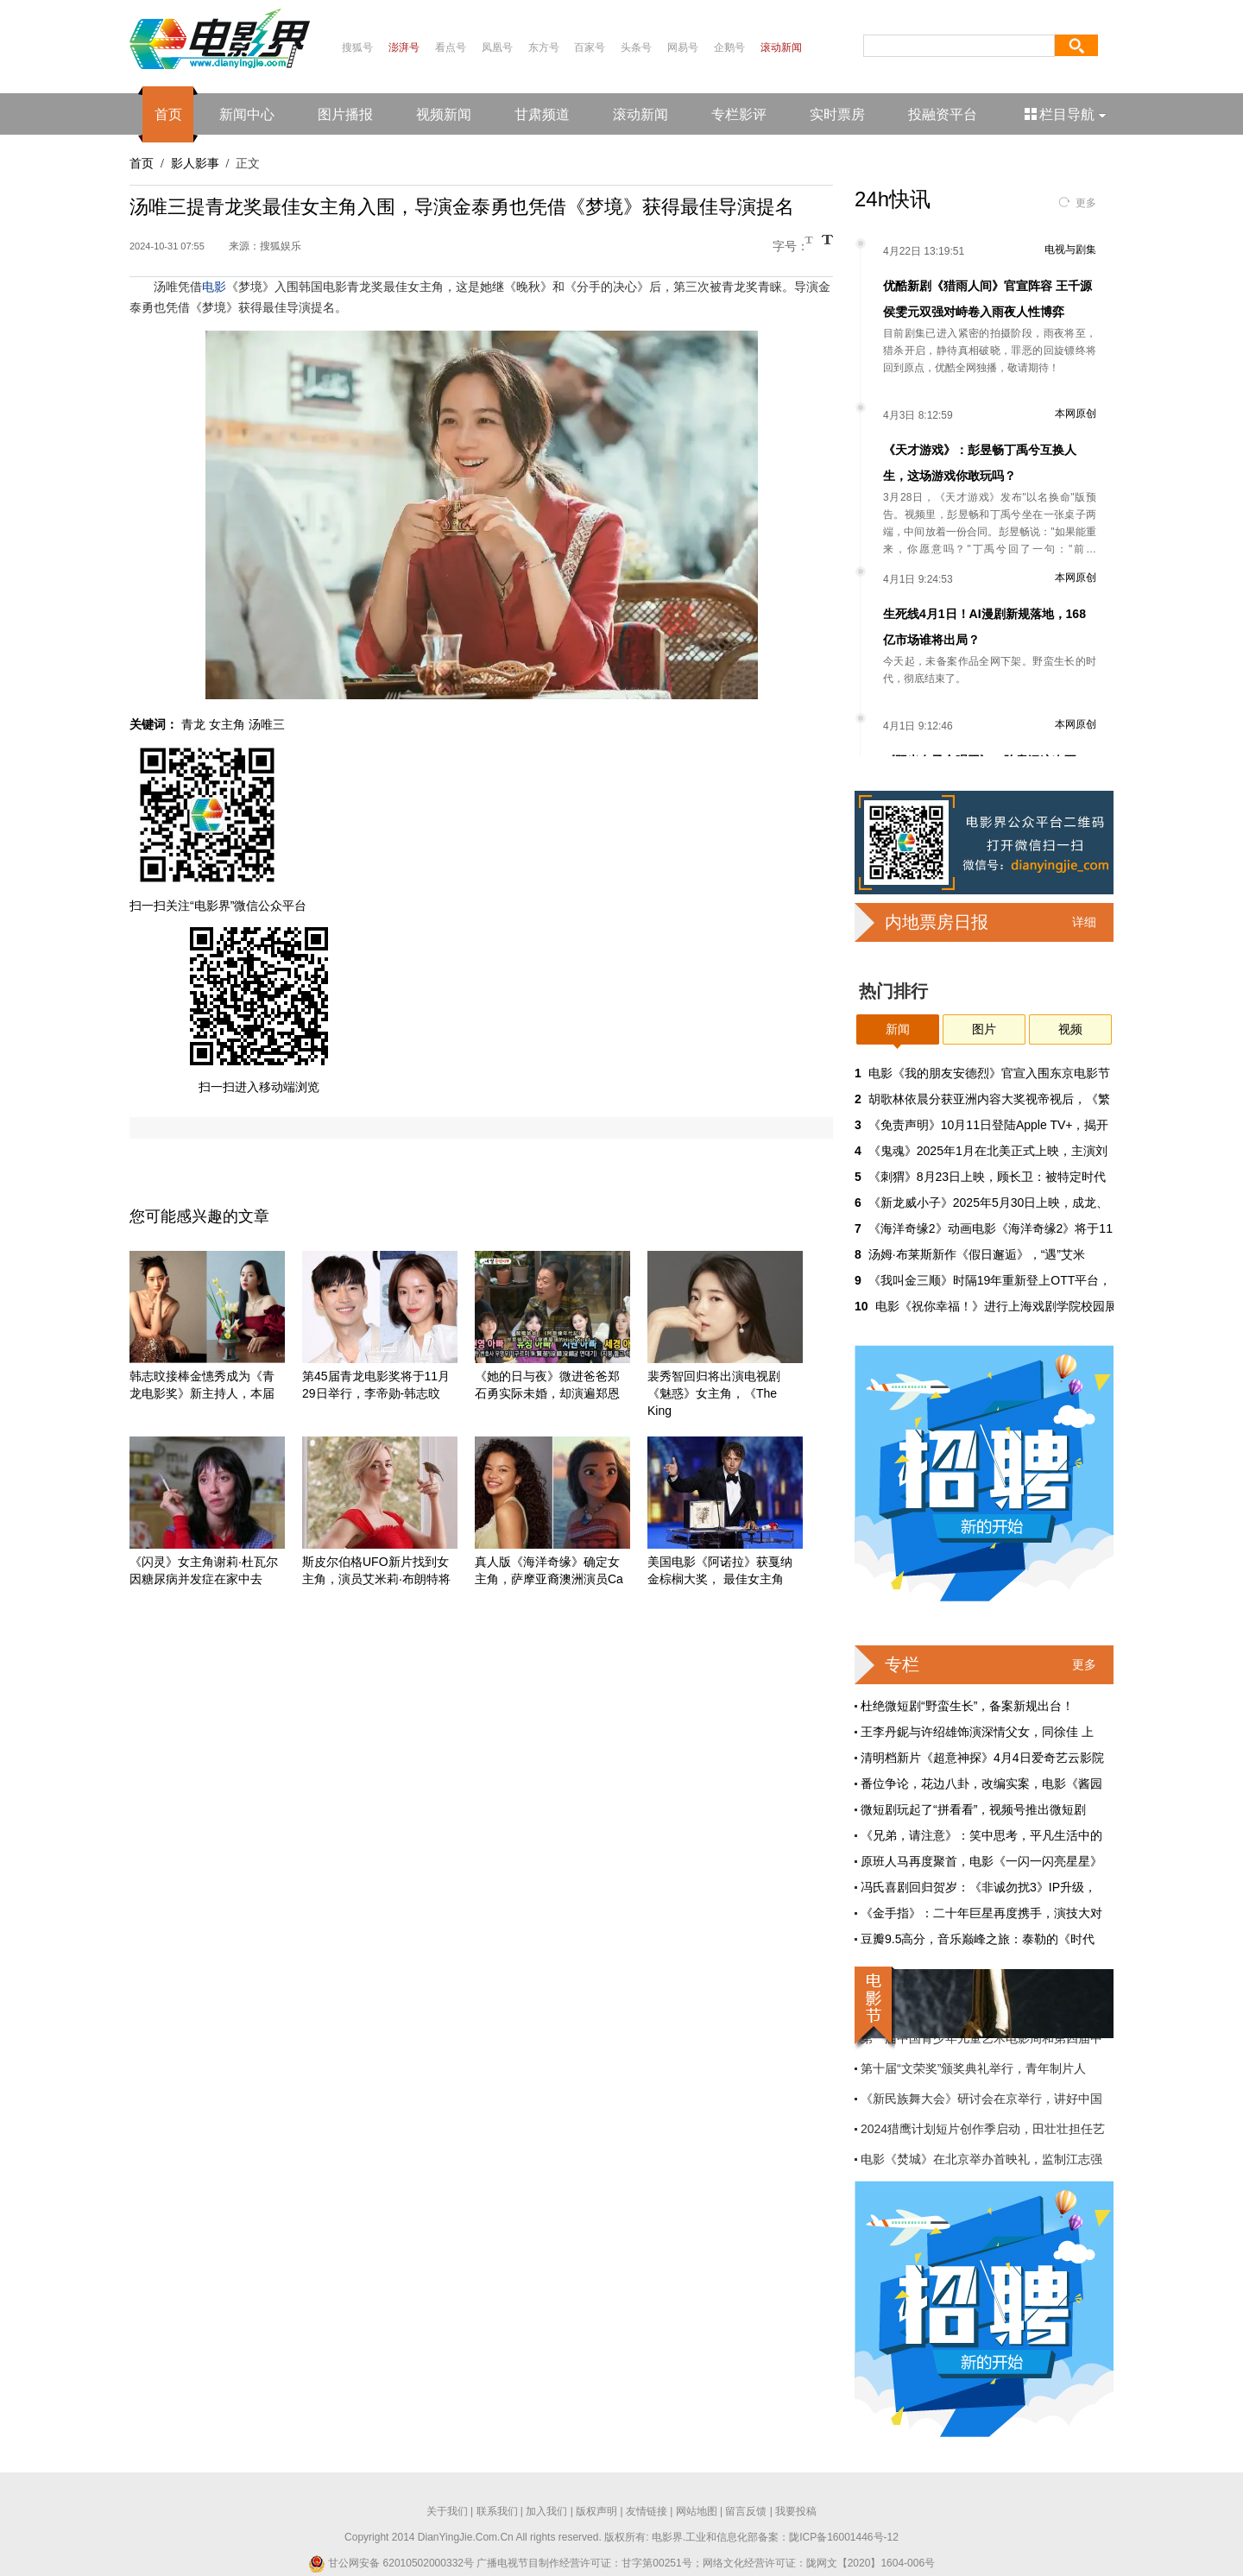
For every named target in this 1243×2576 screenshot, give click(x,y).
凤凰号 (497, 47)
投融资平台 (942, 114)
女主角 (227, 724)
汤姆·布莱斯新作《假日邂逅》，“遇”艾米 (976, 1254)
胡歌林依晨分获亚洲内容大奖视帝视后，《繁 (989, 1099)
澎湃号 (404, 47)
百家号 (589, 47)
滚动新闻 (781, 47)
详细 (1084, 922)
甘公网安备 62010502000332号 (391, 2563)
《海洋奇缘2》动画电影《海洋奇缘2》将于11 (990, 1228)
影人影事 (195, 163)
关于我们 (447, 2511)
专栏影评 (739, 114)
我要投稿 (796, 2511)
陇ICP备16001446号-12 (844, 2537)
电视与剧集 (1070, 249)
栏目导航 (1066, 114)
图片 (984, 1029)
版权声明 (596, 2511)
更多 (1086, 203)
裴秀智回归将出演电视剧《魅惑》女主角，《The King (713, 1393)
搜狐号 (357, 47)
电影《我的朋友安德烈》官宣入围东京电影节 (989, 1073)
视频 (1070, 1029)
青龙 (193, 724)
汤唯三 (267, 724)
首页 (168, 114)
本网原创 (1075, 413)
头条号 (636, 47)
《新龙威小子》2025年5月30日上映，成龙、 (988, 1202)
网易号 (682, 47)
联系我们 (497, 2511)
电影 (214, 287)
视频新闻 (443, 114)
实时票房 (837, 114)
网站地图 (696, 2511)
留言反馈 (746, 2511)
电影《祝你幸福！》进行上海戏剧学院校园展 (996, 1306)
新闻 (898, 1029)
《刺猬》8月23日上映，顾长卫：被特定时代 (987, 1177)
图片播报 (345, 114)
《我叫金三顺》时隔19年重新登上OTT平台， (990, 1280)
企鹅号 (729, 47)
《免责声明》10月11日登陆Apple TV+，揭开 (988, 1125)
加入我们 (546, 2511)
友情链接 (646, 2511)
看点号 (450, 47)
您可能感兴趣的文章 (199, 1216)
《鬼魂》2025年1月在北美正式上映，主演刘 (987, 1151)
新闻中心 (246, 114)
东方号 (543, 47)
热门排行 (893, 991)
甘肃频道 (542, 114)
